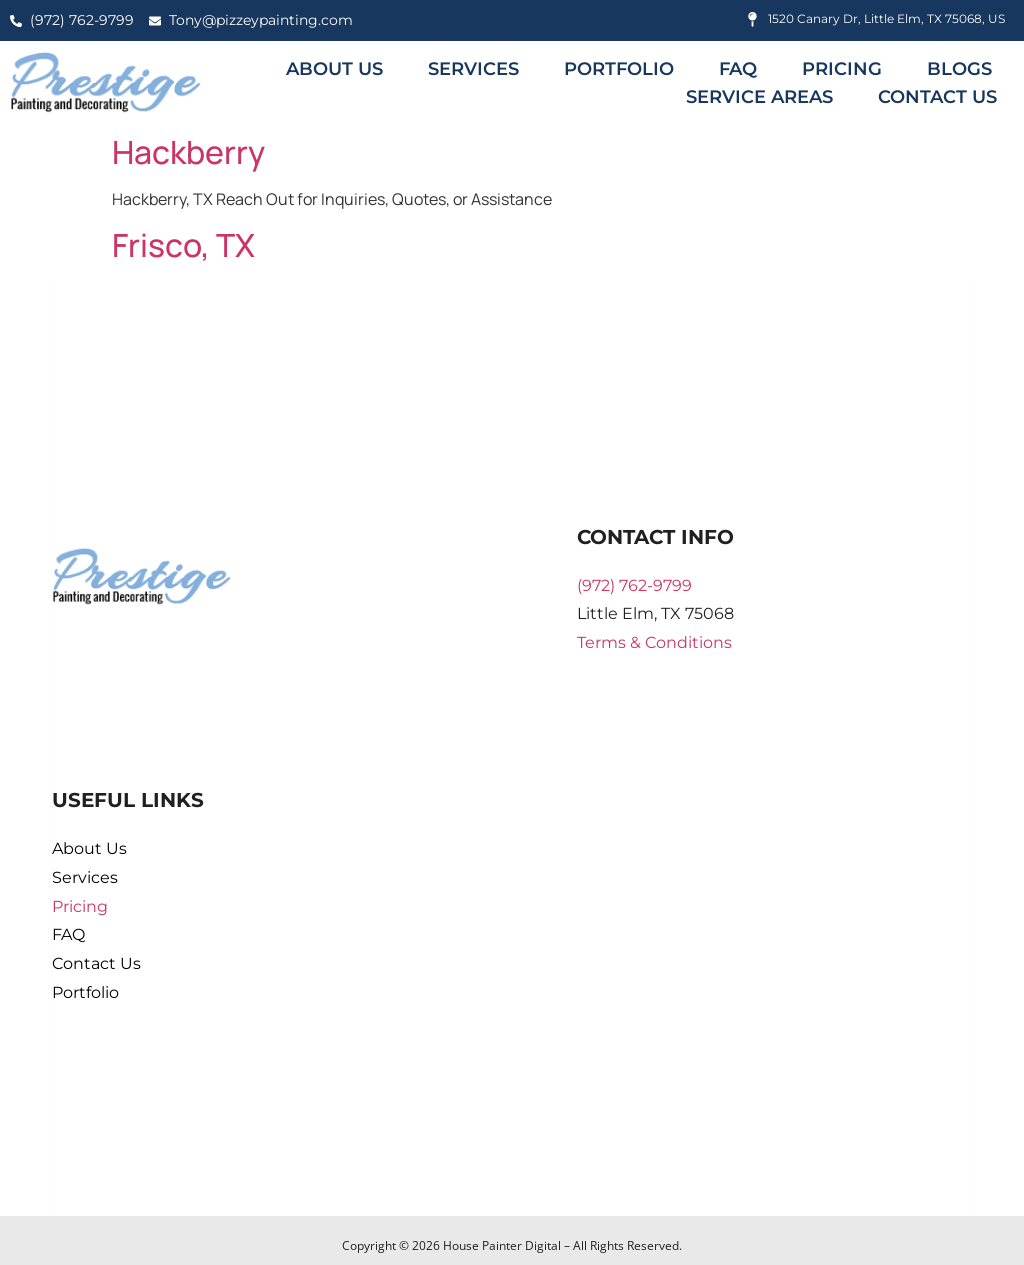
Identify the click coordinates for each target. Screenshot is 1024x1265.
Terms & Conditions (654, 642)
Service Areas (759, 97)
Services (473, 69)
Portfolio (619, 69)
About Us (334, 69)
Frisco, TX (183, 245)
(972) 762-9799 (634, 585)
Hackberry (188, 152)
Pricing (842, 69)
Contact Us (937, 97)
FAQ (738, 69)
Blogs (959, 69)
